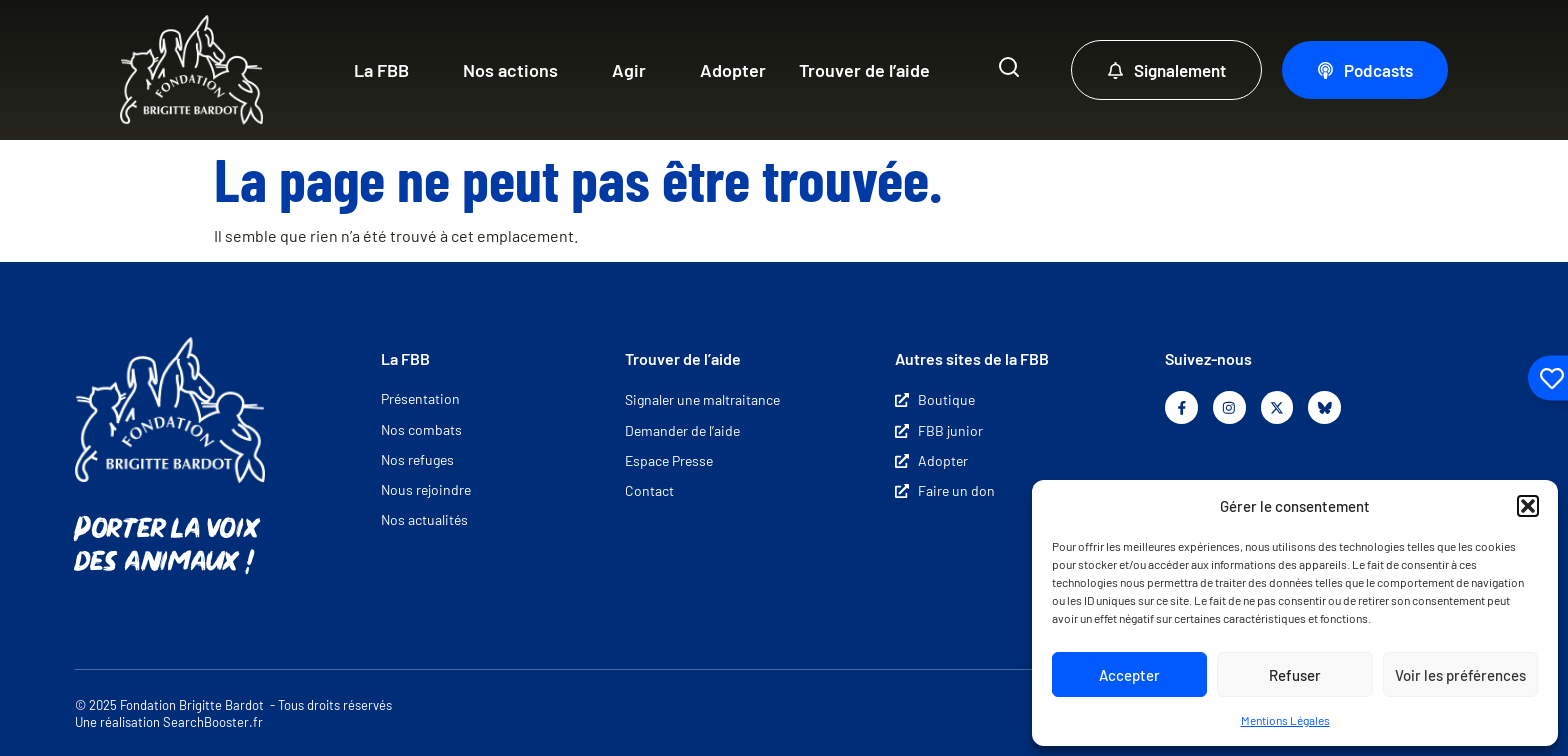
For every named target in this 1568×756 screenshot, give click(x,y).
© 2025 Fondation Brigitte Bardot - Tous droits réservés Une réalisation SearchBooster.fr (233, 713)
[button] (1528, 506)
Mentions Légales (1285, 720)
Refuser (1295, 675)
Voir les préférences (1460, 675)
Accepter (1129, 675)
